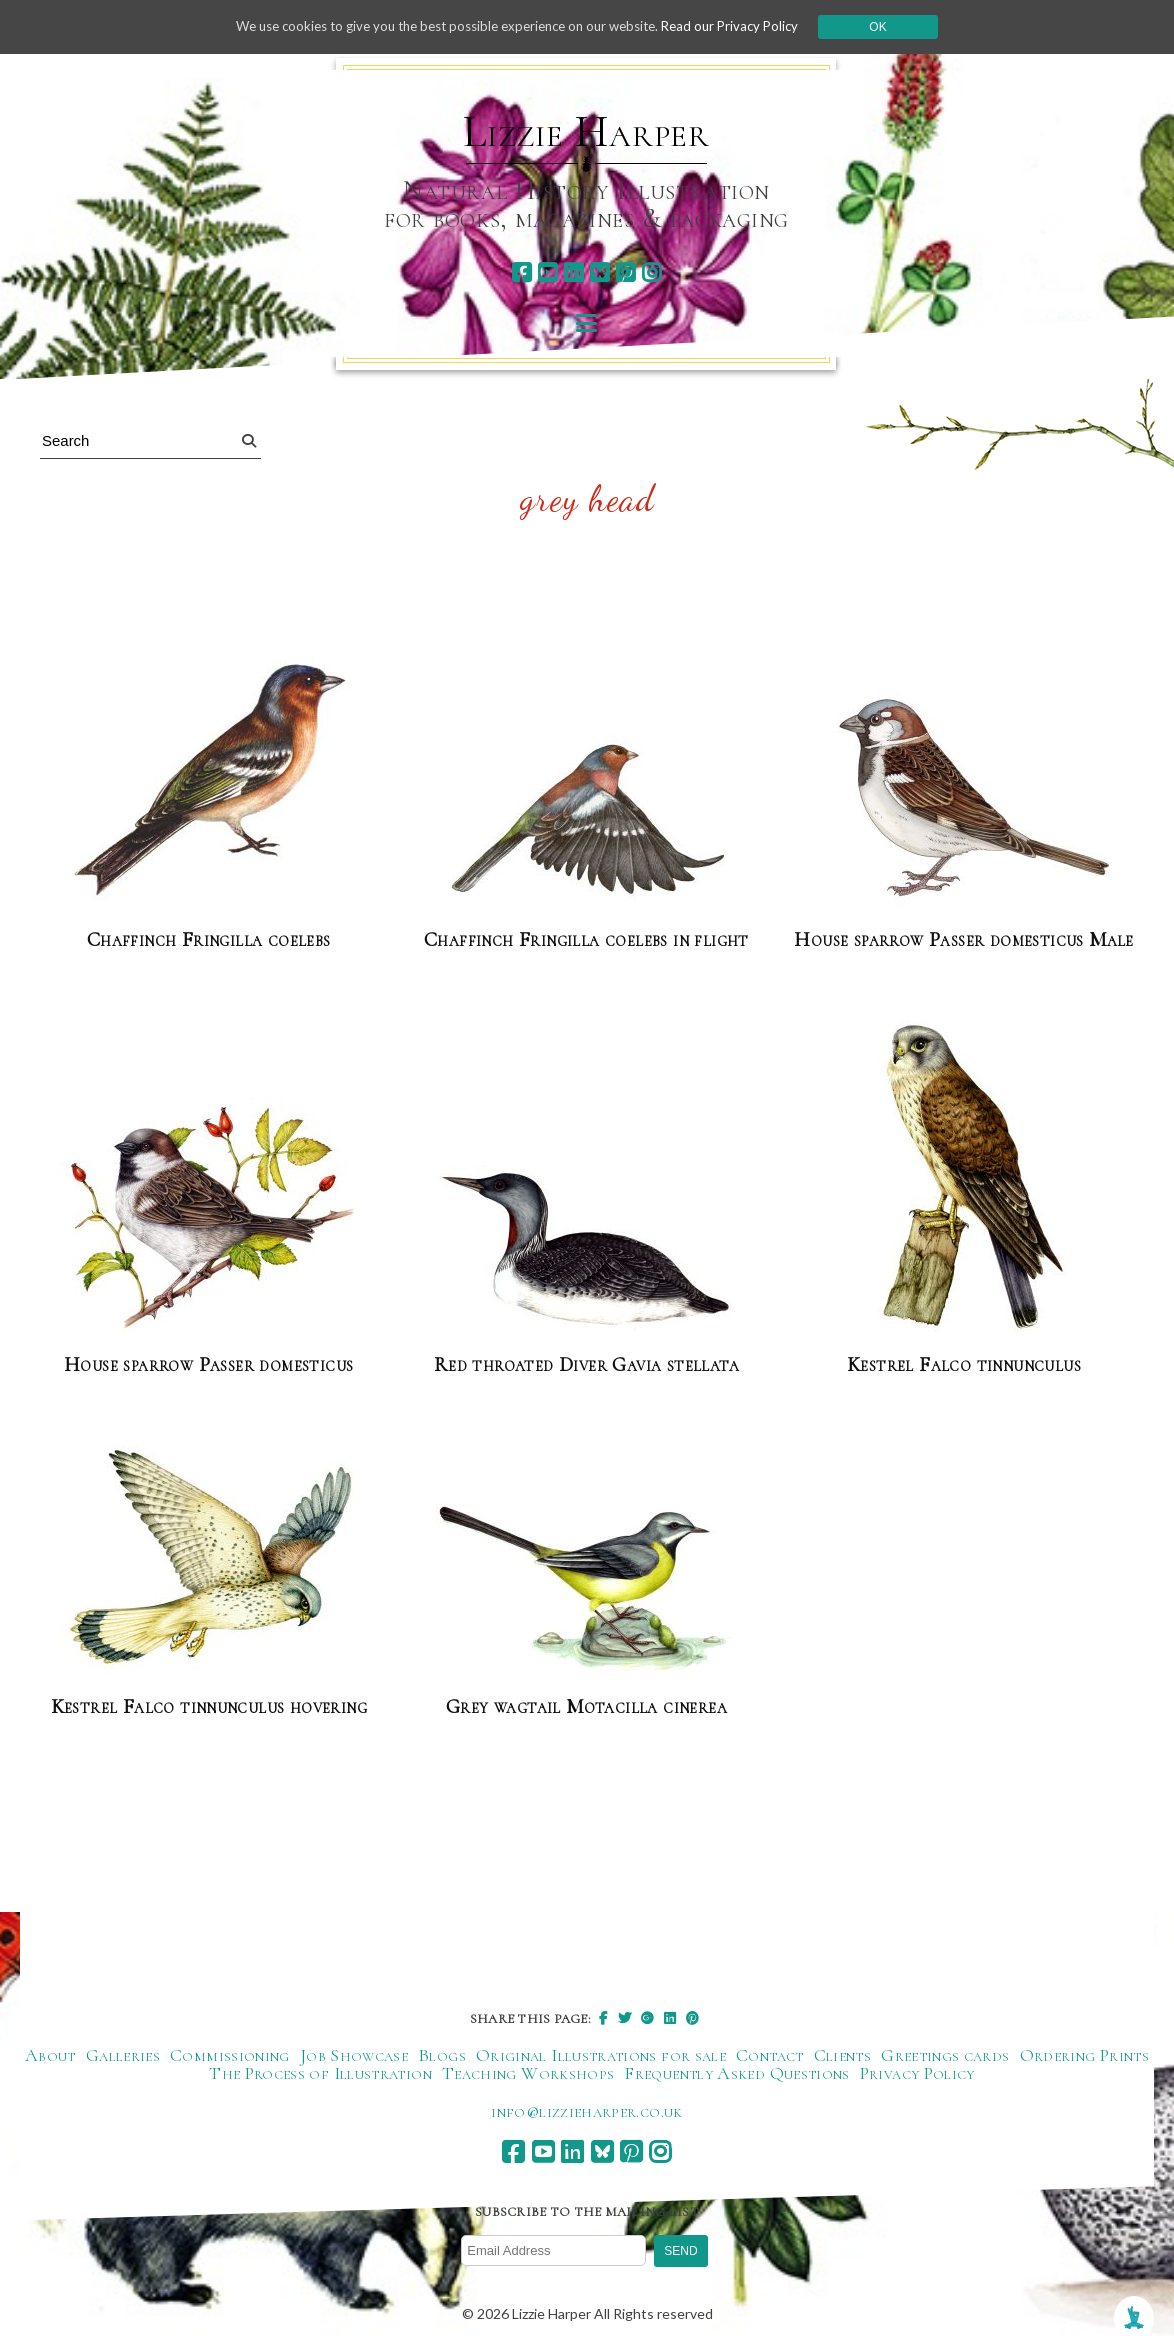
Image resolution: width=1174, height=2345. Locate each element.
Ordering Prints (1084, 2056)
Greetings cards (945, 2056)
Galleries (123, 2056)
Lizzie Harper (586, 132)
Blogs (442, 2056)
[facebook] (521, 272)
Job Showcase (354, 2056)
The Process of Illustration (320, 2074)
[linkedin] (573, 272)
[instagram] (651, 272)
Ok (898, 27)
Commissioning (230, 2056)
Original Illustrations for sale (601, 2056)
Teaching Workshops (528, 2074)
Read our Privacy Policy (747, 26)
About (50, 2056)
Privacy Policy (917, 2074)
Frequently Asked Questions (736, 2074)
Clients (843, 2056)
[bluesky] (599, 272)
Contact (770, 2056)
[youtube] (547, 272)
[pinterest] (625, 272)
